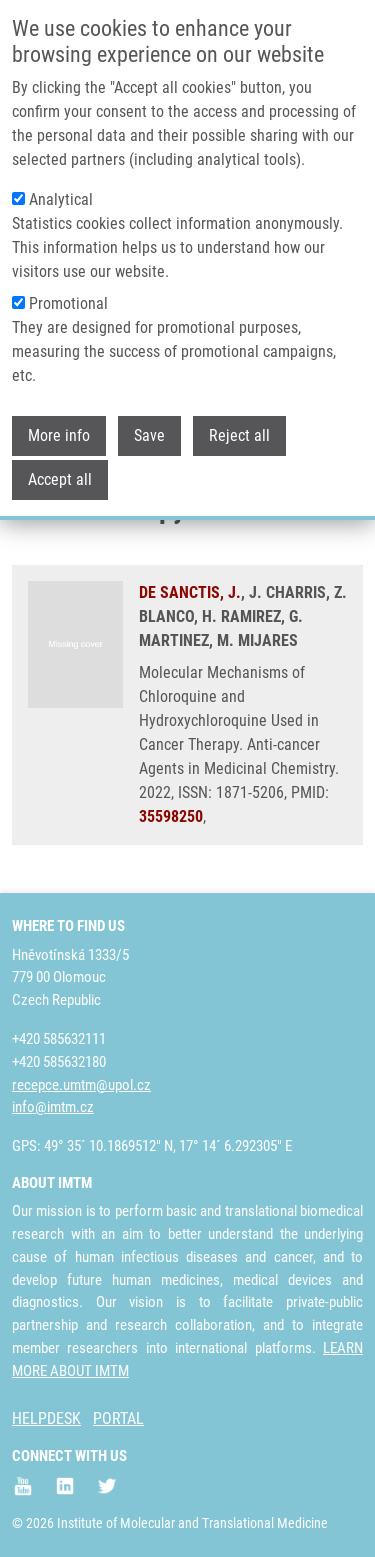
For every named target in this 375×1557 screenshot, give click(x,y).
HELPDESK (46, 1418)
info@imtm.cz (53, 1107)
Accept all (60, 479)
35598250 (171, 816)
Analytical (61, 199)
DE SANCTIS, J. (190, 592)
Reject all (239, 435)
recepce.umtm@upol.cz (81, 1085)
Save (149, 435)
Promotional (68, 303)
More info (59, 435)
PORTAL (118, 1418)
